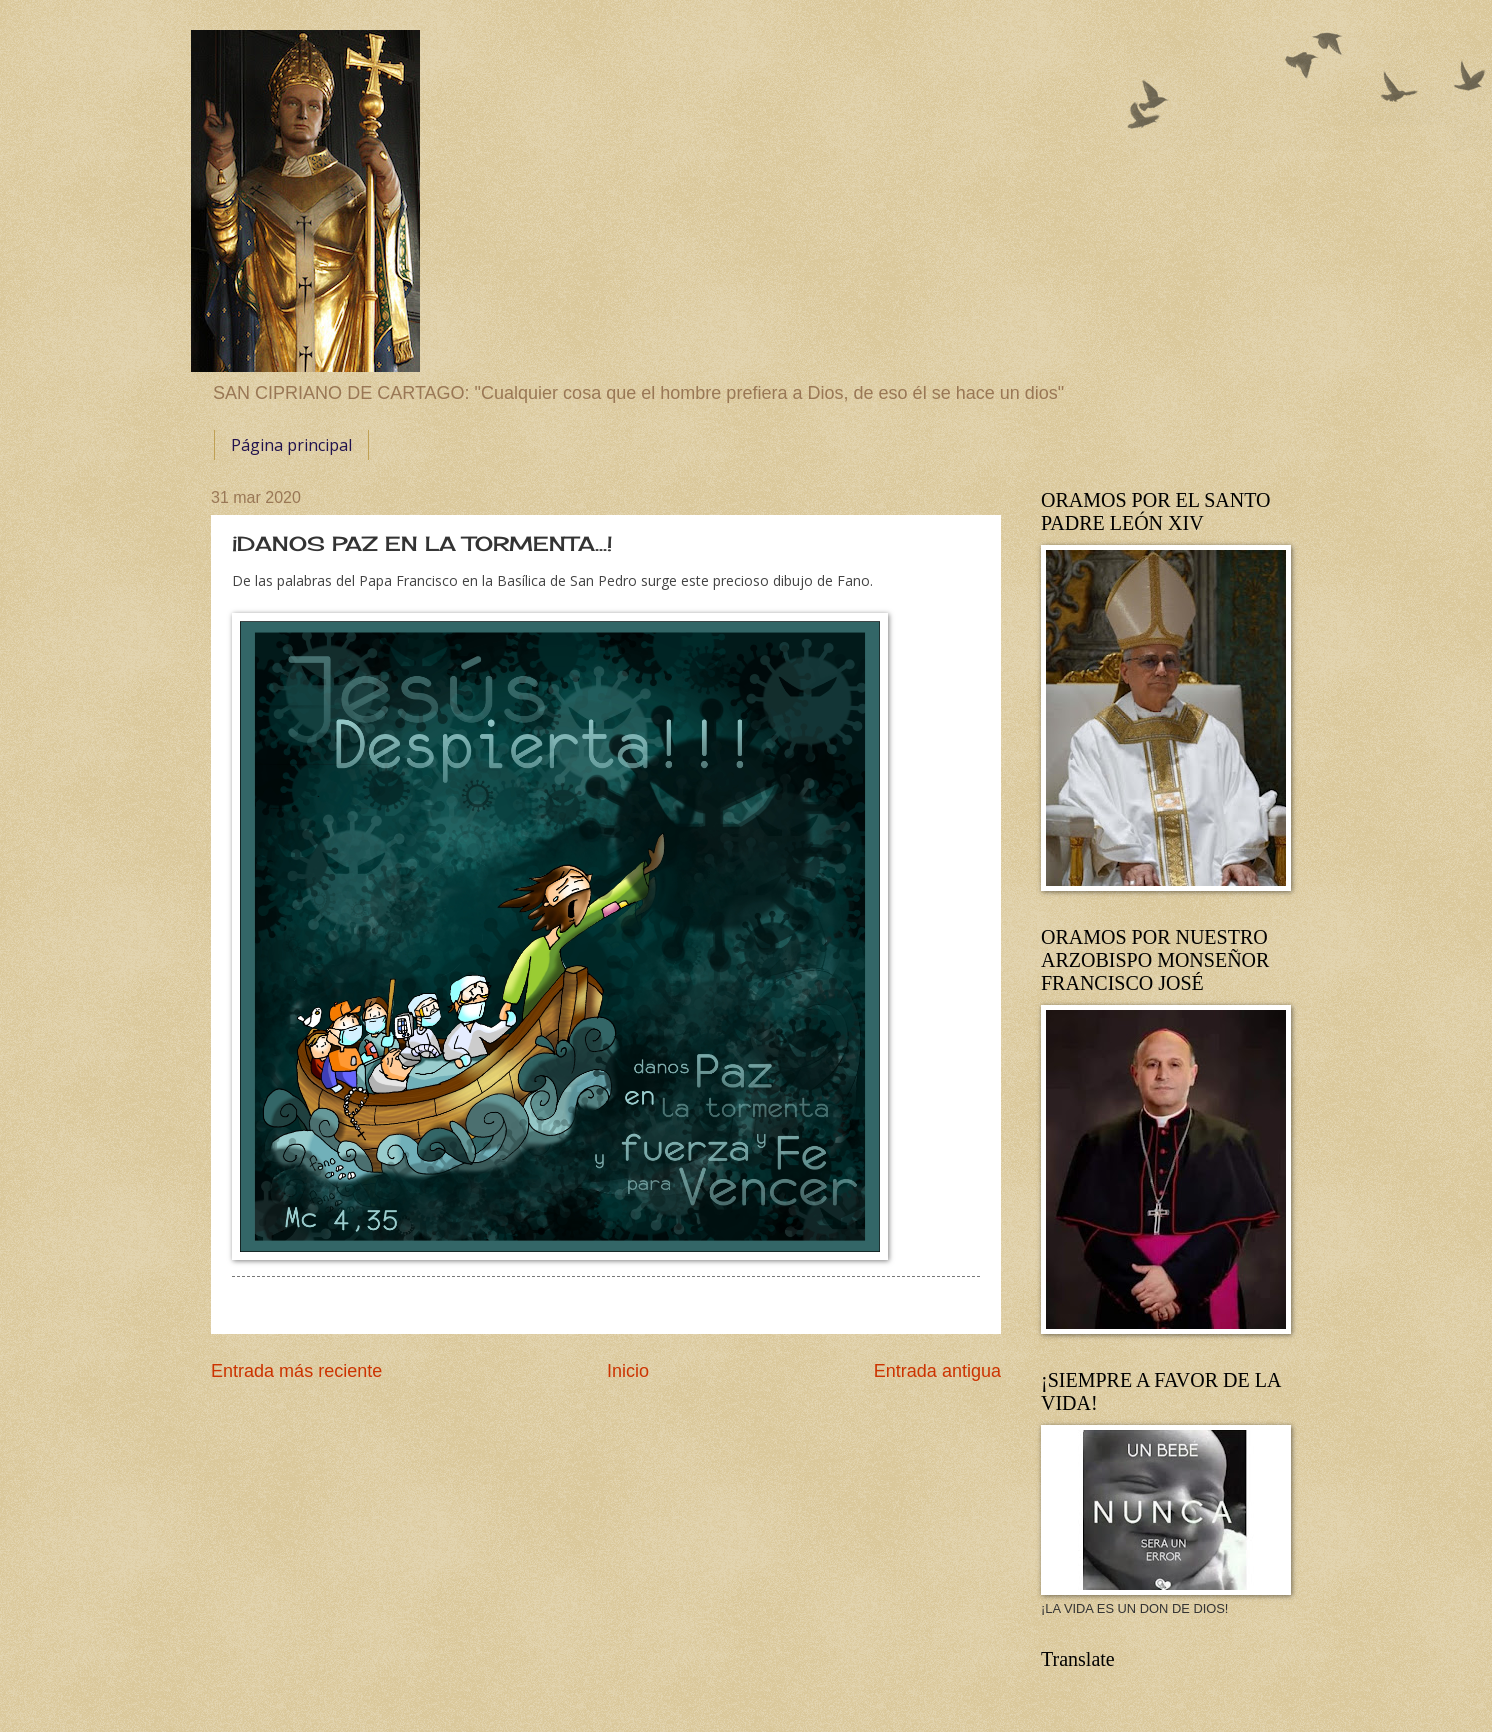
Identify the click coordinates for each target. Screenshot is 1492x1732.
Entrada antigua (937, 1371)
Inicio (628, 1371)
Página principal (291, 445)
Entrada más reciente (296, 1371)
